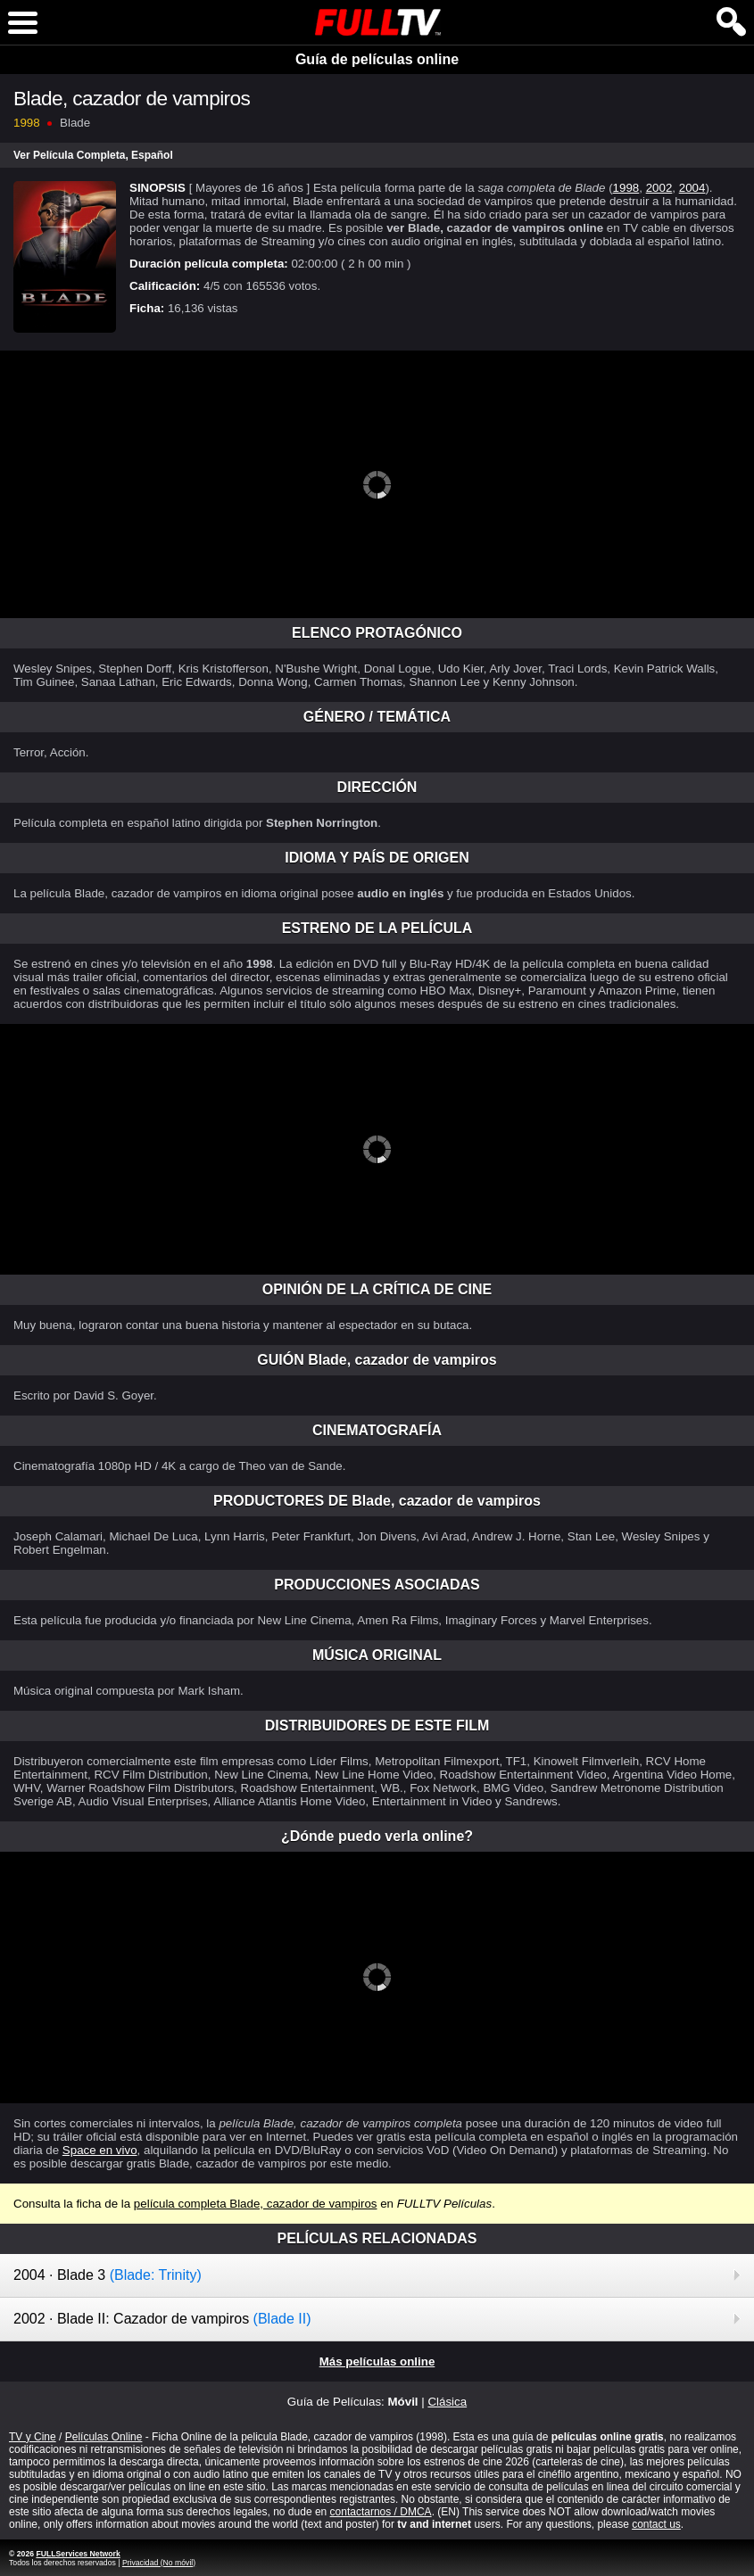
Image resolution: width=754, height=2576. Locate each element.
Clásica (447, 2401)
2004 (692, 187)
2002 (659, 187)
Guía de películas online (377, 59)
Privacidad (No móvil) (158, 2562)
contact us (656, 2524)
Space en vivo (99, 2150)
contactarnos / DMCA (381, 2512)
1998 (626, 187)
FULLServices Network (78, 2553)
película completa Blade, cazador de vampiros (255, 2203)
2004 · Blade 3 (107, 2275)
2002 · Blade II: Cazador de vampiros (162, 2318)
